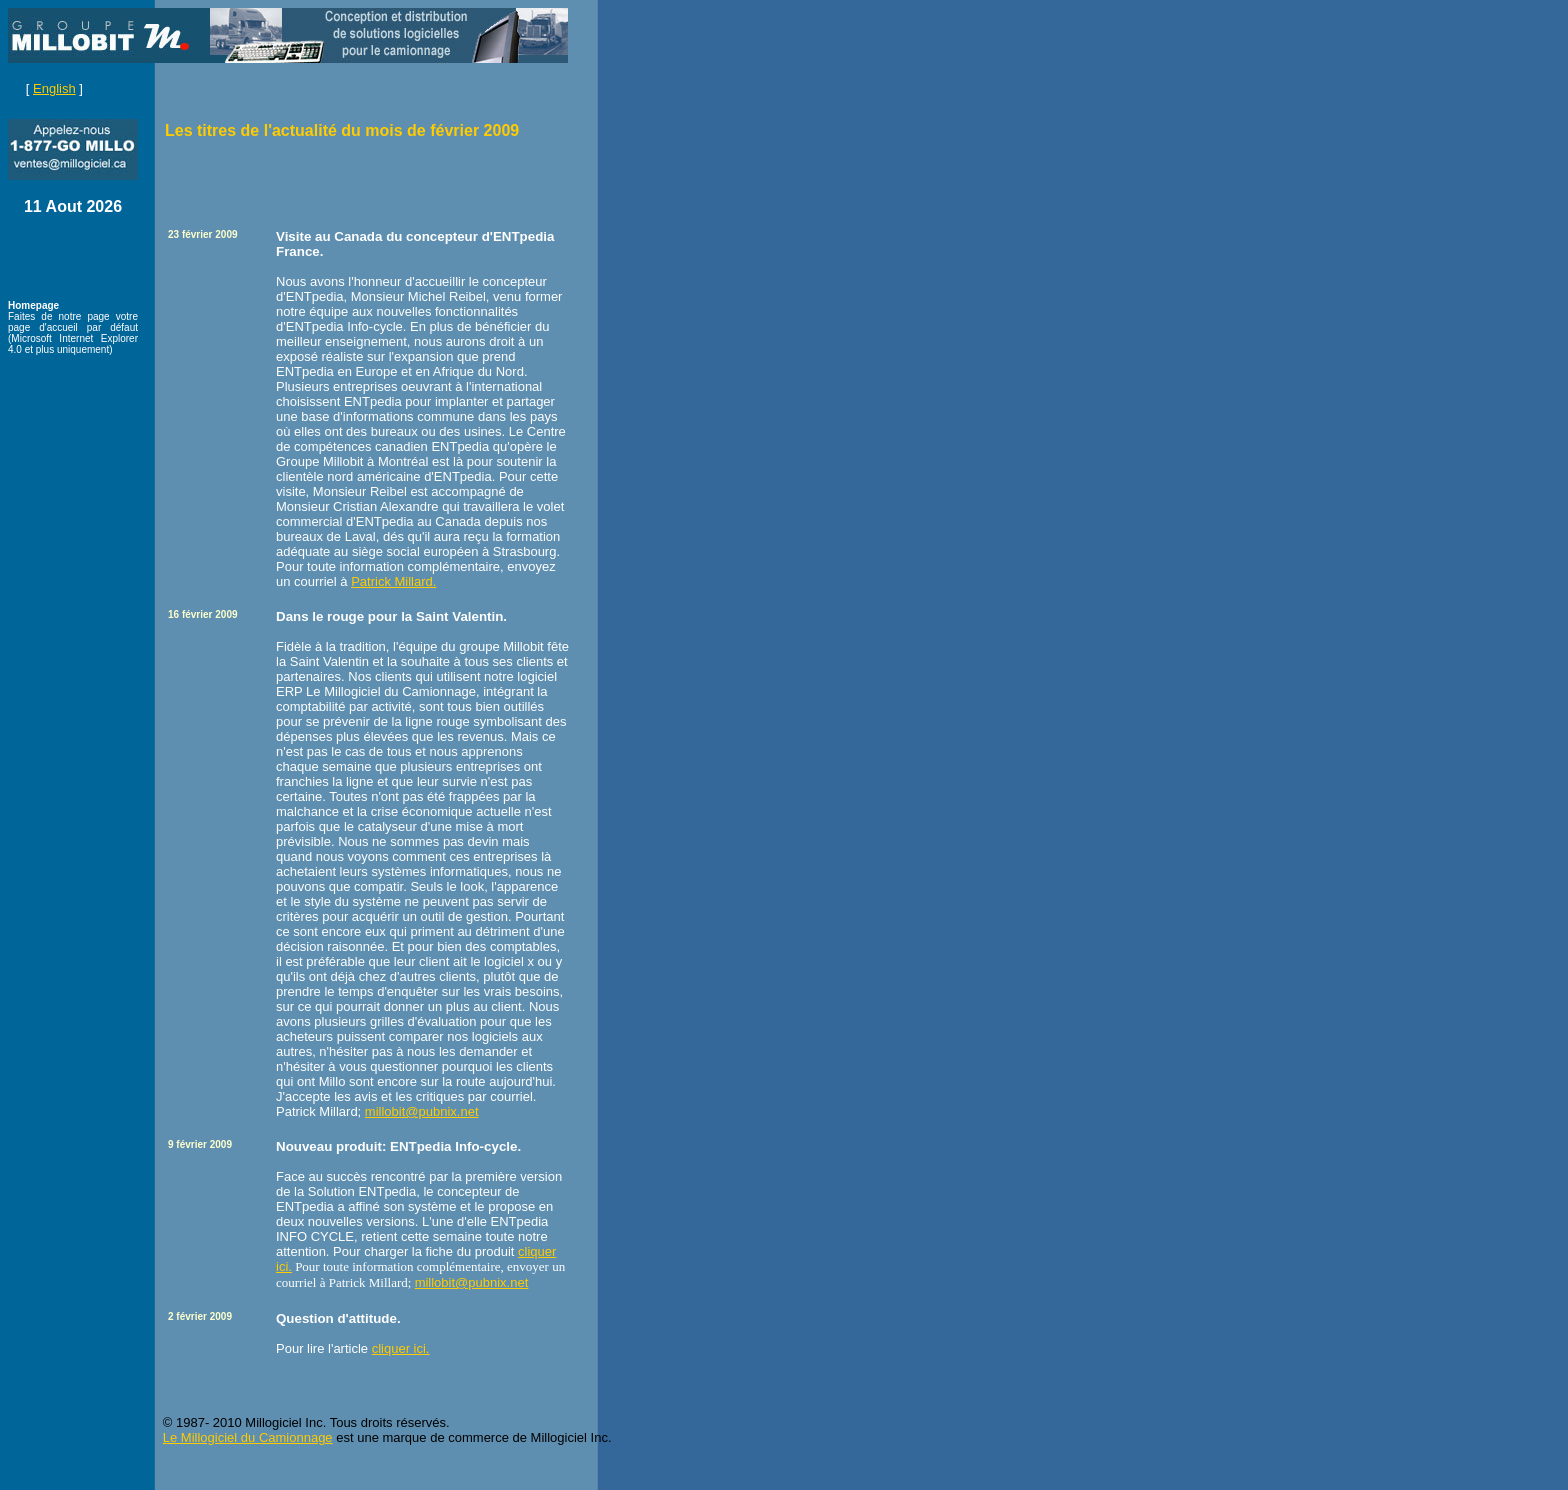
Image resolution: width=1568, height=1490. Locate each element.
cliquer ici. (401, 1348)
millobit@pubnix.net (422, 1111)
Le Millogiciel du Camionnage (248, 1437)
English (54, 88)
